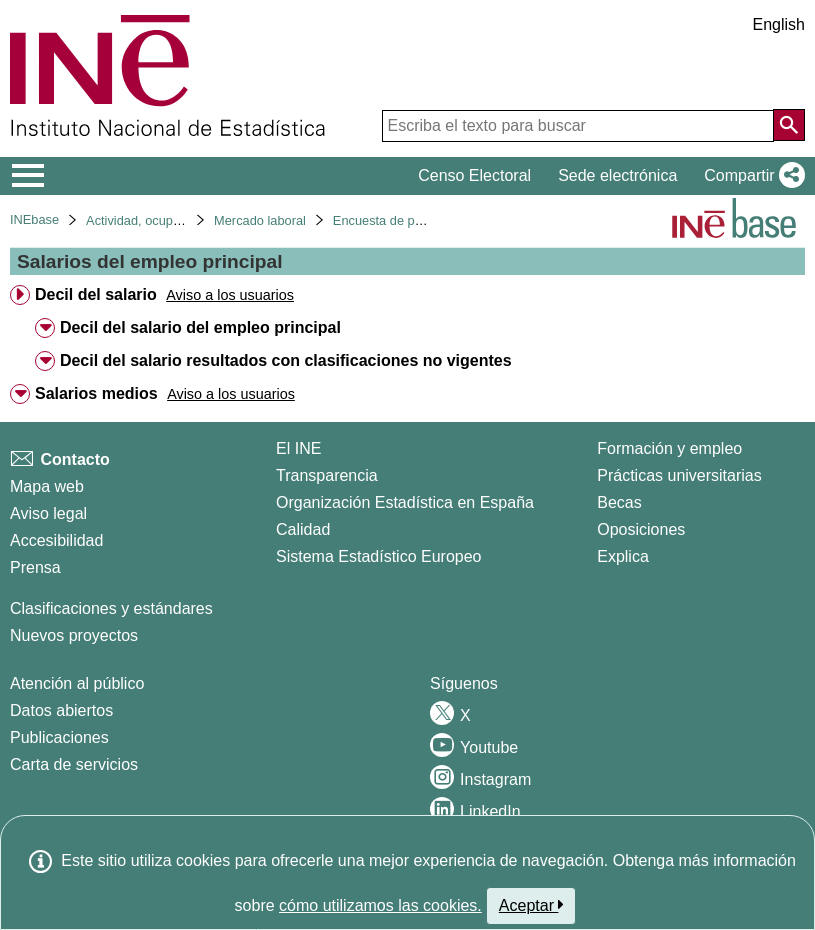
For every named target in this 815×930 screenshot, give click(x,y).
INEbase (34, 219)
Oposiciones (641, 529)
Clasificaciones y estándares (111, 608)
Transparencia (327, 475)
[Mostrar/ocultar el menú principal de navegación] (28, 176)
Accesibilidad (56, 540)
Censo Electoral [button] (474, 175)
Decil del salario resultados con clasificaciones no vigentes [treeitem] (286, 360)
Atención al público (77, 683)
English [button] (779, 24)
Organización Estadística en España (405, 502)
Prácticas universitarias (679, 475)
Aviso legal (48, 513)
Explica (623, 556)
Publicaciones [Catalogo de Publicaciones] (59, 737)
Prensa (35, 567)
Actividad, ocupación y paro (164, 220)
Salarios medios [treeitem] (96, 393)
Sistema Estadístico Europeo (378, 556)
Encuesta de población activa (416, 220)
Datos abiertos (61, 710)
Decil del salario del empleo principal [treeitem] (200, 327)
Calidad (303, 529)
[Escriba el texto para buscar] (578, 126)
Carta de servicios (74, 764)
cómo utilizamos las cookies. (380, 905)
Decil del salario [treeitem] (96, 294)
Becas (619, 502)
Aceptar (531, 905)
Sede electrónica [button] (617, 175)
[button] (750, 176)
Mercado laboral (260, 220)
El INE (298, 448)
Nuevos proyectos (74, 635)
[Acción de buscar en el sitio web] (789, 125)
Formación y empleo (669, 448)
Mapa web (47, 486)
